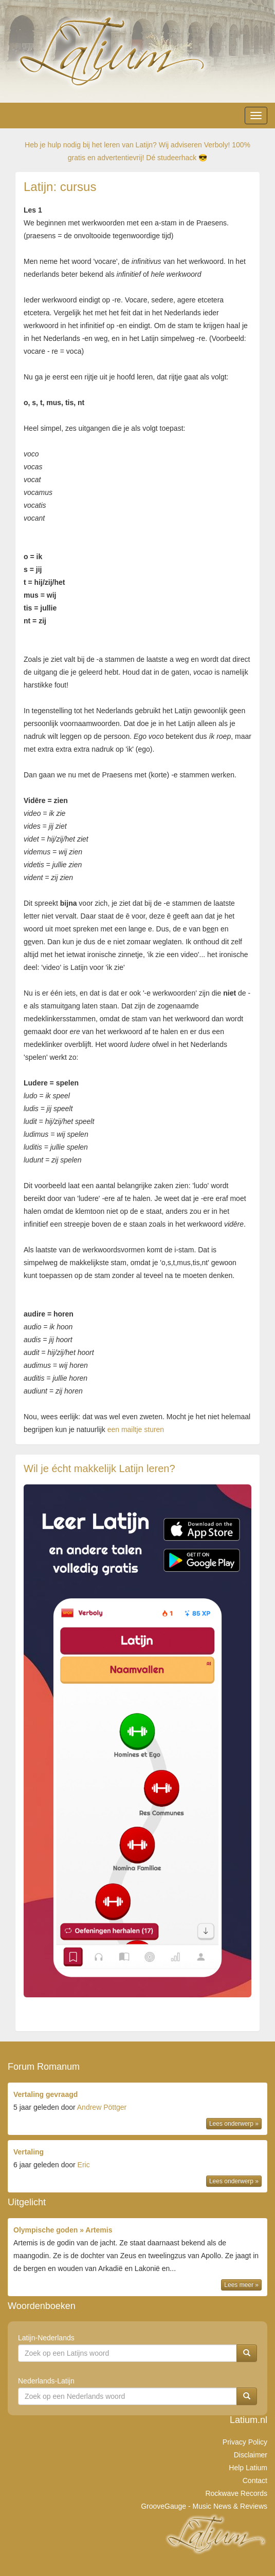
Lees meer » (241, 2284)
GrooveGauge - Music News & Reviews (204, 2506)
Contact (255, 2480)
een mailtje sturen (135, 1429)
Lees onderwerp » (234, 2123)
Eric (84, 2165)
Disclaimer (250, 2455)
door (137, 2109)
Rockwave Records (236, 2493)
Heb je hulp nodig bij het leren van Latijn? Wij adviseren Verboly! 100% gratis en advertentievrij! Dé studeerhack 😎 (137, 151)
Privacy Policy (245, 2442)
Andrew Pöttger (102, 2107)
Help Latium (248, 2468)
